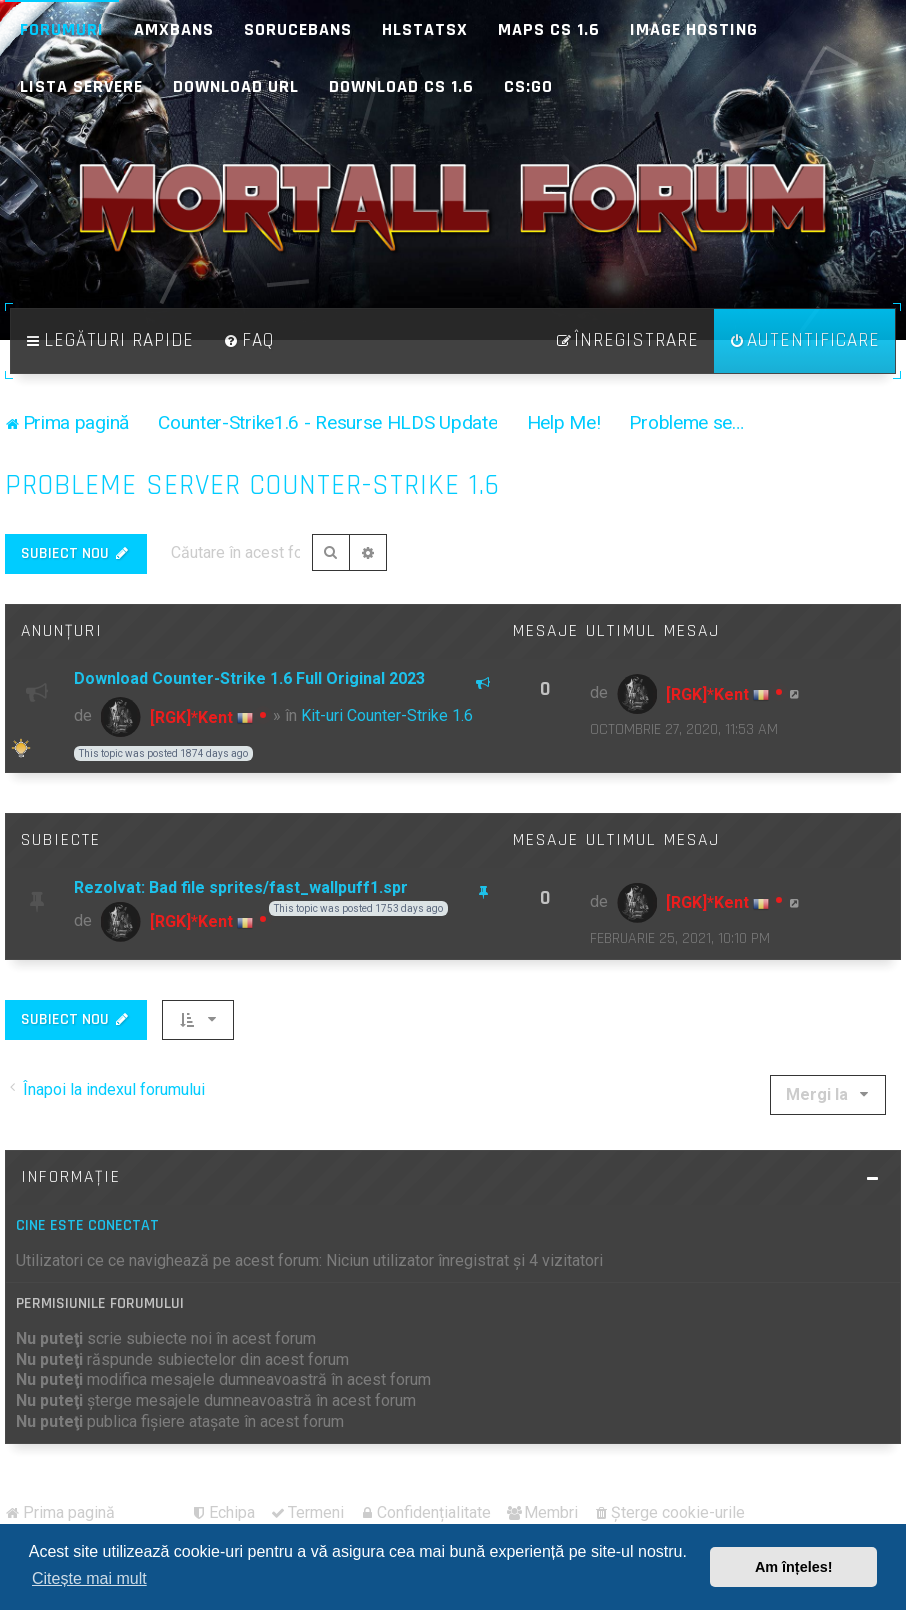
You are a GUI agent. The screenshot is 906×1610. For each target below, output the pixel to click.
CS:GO (528, 86)
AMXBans (174, 29)
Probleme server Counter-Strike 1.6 (252, 485)
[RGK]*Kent (191, 717)
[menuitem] (249, 341)
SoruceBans (298, 29)
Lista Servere (81, 86)
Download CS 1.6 (401, 86)
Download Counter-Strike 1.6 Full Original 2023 (249, 678)
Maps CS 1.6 (549, 29)
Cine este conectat (87, 1225)
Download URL (236, 86)
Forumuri (62, 29)
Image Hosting (694, 29)
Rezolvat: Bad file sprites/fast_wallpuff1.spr (241, 887)
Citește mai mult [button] (89, 1578)
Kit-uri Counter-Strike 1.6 (387, 715)
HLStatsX (425, 29)
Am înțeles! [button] (794, 1567)
